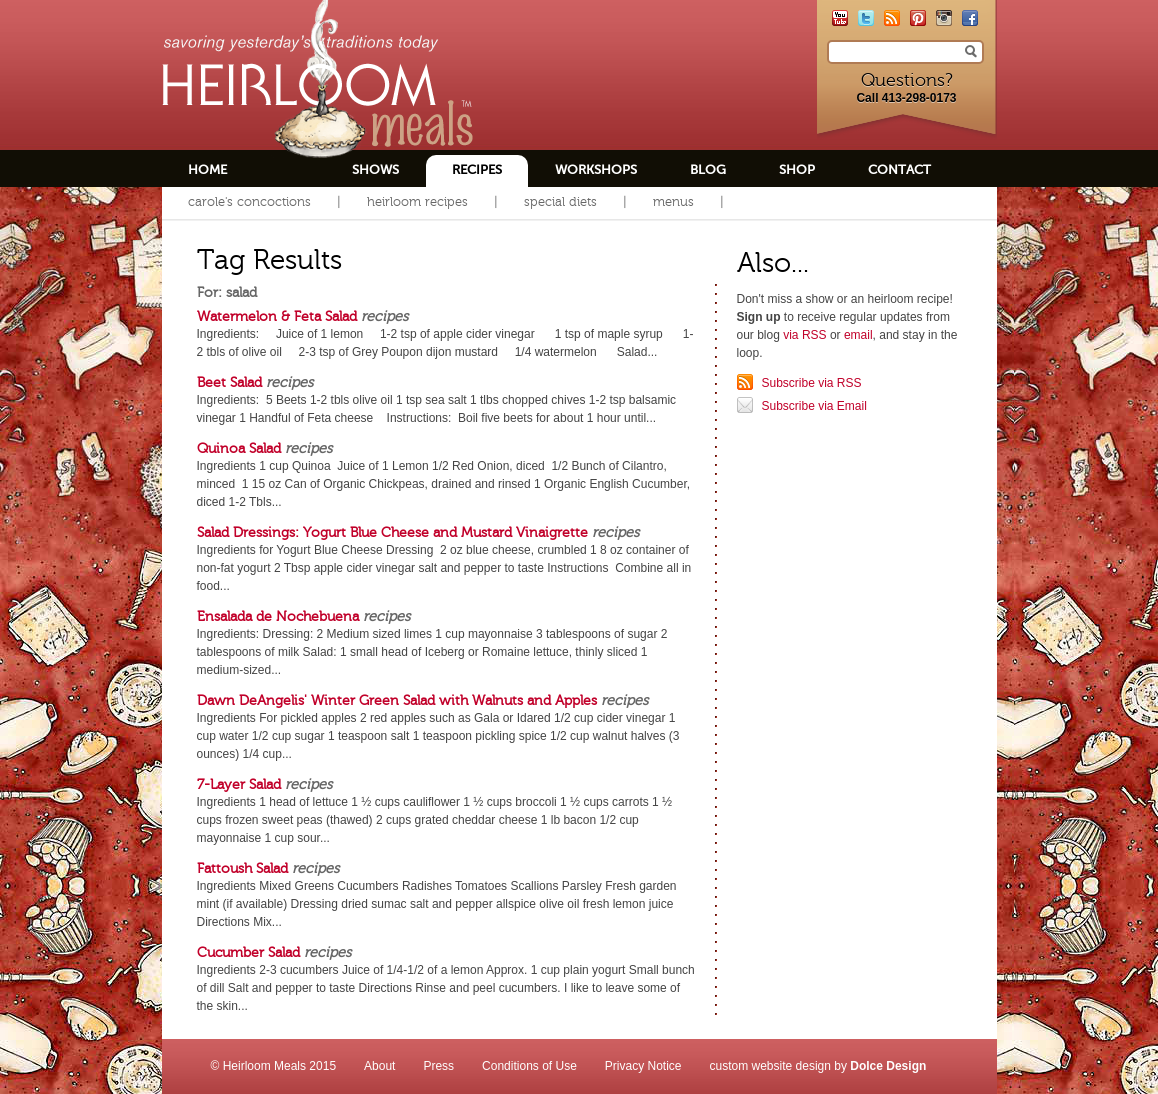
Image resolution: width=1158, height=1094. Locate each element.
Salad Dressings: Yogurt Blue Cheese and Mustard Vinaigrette (392, 532)
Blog (708, 169)
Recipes (477, 169)
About (379, 1066)
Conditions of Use (529, 1066)
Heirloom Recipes (417, 201)
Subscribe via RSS (812, 383)
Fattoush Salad (242, 868)
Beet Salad (229, 382)
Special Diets (560, 201)
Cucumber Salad (248, 952)
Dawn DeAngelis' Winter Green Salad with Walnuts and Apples (397, 700)
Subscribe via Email (814, 406)
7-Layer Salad (239, 784)
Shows (375, 169)
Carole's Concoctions (249, 201)
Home (207, 169)
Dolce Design (888, 1066)
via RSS (804, 335)
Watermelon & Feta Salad (277, 316)
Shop (797, 169)
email (858, 335)
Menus (673, 201)
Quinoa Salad (239, 448)
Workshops (596, 169)
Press (438, 1066)
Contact (899, 169)
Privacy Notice (643, 1066)
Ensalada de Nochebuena (278, 616)
